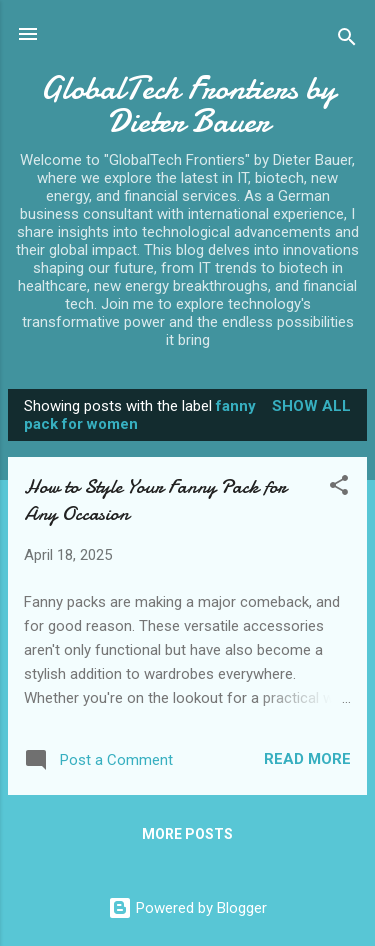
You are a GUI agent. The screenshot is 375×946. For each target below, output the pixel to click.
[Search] (347, 40)
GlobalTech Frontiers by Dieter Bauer (188, 105)
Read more (307, 759)
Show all (311, 406)
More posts (187, 834)
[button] (339, 488)
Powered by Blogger (187, 908)
